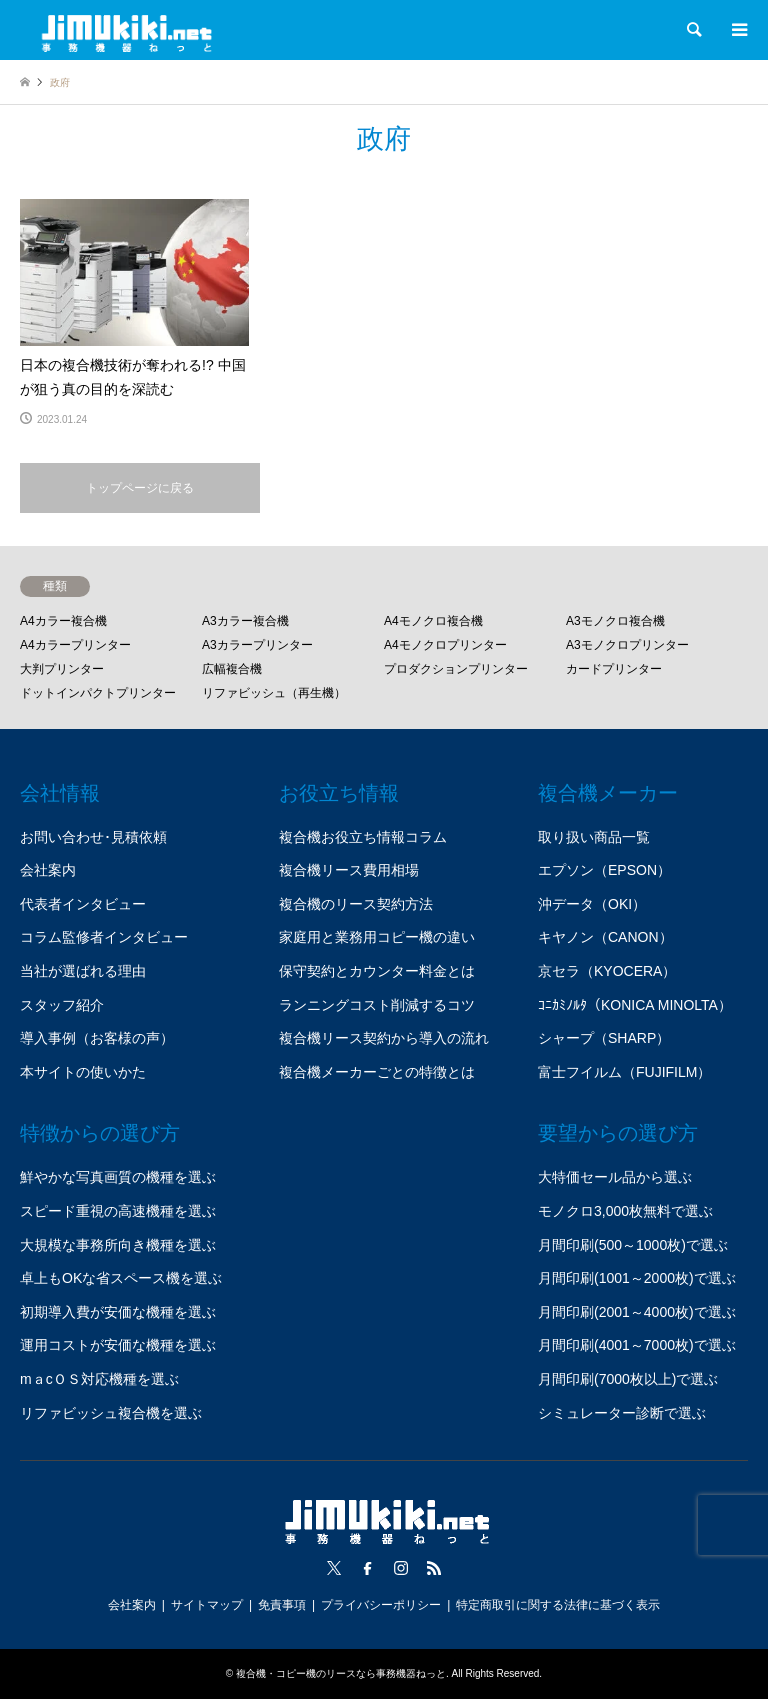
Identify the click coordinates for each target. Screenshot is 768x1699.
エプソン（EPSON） (604, 870)
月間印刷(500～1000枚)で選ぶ (633, 1245)
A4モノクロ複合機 (433, 621)
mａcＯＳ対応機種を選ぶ (99, 1379)
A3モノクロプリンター (627, 645)
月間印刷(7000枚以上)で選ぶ (628, 1379)
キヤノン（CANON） (605, 937)
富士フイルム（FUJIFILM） (624, 1072)
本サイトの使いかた (83, 1072)
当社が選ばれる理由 (83, 971)
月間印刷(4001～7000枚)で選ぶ (637, 1345)
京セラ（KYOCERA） (607, 971)
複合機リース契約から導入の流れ (384, 1038)
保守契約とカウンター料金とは (377, 971)
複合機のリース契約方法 (356, 904)
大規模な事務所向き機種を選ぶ (118, 1245)
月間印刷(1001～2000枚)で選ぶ (637, 1278)
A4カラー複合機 (63, 621)
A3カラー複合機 (245, 621)
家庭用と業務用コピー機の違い (377, 937)
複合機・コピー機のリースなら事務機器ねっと (341, 1673)
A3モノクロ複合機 (615, 621)
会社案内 (48, 870)
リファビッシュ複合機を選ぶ (111, 1413)
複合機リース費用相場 (349, 870)
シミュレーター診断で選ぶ (622, 1413)
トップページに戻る (140, 488)
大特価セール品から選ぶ (615, 1177)
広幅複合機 (232, 669)
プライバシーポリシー (381, 1605)
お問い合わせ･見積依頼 (93, 837)
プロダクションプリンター (456, 669)
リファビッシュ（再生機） (274, 693)
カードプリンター (614, 669)
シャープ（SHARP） (604, 1038)
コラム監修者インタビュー (104, 937)
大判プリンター (62, 669)
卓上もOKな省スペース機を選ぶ (121, 1278)
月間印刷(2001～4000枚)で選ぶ (637, 1312)
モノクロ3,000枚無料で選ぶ (625, 1211)
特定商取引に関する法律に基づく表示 (558, 1605)
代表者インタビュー (83, 904)
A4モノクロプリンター (445, 645)
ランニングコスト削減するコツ (377, 1005)
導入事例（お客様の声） (97, 1038)
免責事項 (282, 1605)
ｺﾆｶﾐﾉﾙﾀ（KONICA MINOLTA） (635, 1005)
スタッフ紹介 (62, 1005)
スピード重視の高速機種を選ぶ (118, 1211)
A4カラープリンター (75, 645)
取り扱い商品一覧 (594, 837)
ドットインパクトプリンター (98, 693)
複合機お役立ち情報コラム (363, 837)
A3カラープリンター (257, 645)
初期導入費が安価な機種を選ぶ (118, 1312)
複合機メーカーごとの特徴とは (377, 1072)
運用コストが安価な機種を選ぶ (118, 1345)
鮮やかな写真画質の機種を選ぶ (118, 1177)
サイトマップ (207, 1605)
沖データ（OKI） (592, 904)
